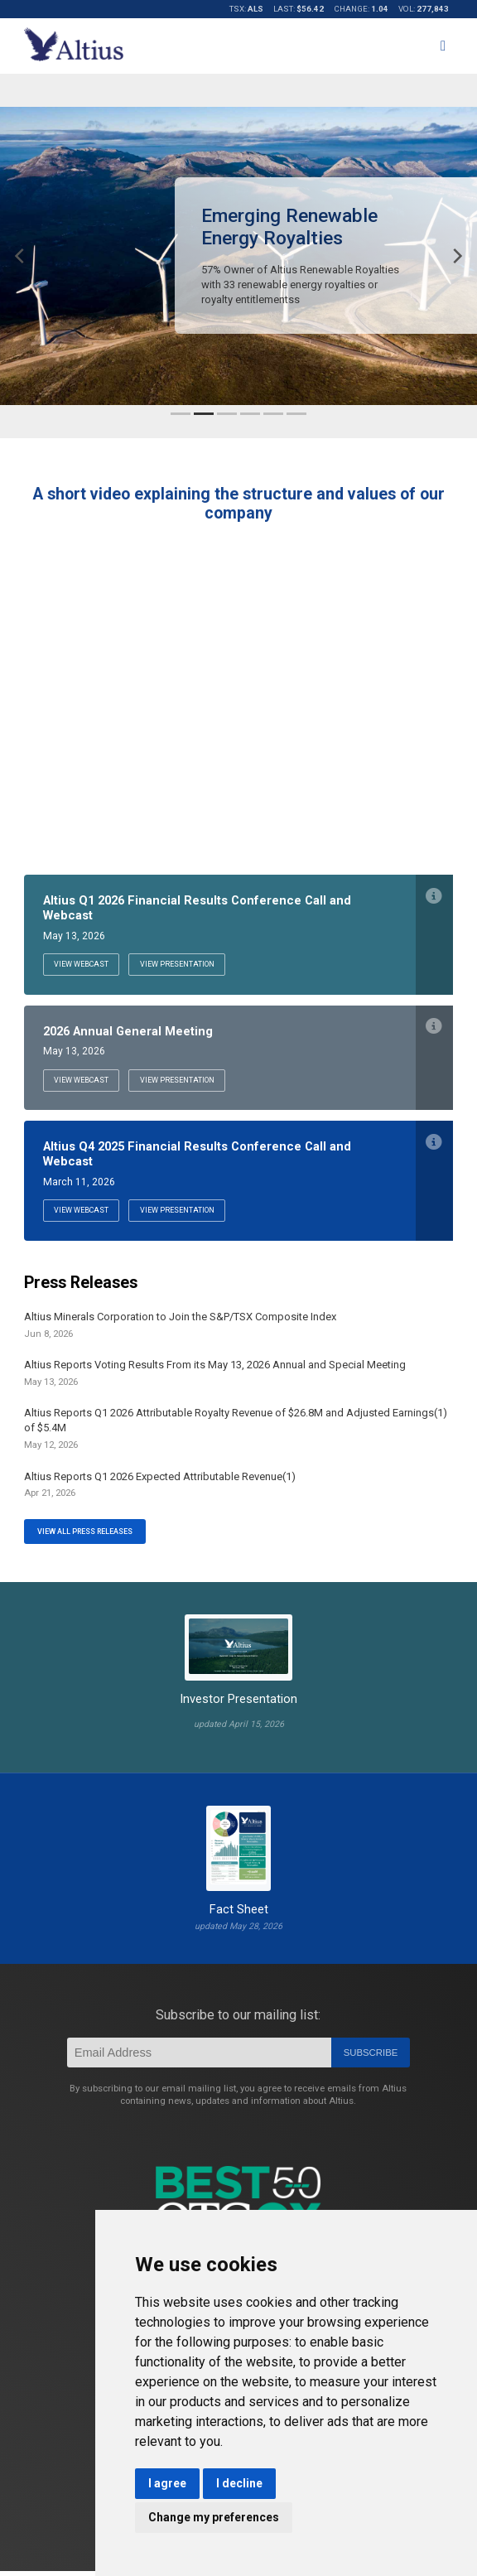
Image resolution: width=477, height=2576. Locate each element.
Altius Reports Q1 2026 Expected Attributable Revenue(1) (160, 1489)
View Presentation (189, 965)
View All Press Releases (89, 1536)
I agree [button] (167, 2483)
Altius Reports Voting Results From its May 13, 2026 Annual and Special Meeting (215, 1378)
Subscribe (371, 2058)
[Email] (199, 2058)
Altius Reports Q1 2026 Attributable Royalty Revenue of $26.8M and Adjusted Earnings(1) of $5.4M (235, 1434)
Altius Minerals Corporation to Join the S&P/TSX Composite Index (180, 1330)
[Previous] (20, 256)
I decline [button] (239, 2483)
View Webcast (85, 965)
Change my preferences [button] (213, 2517)
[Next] (456, 256)
